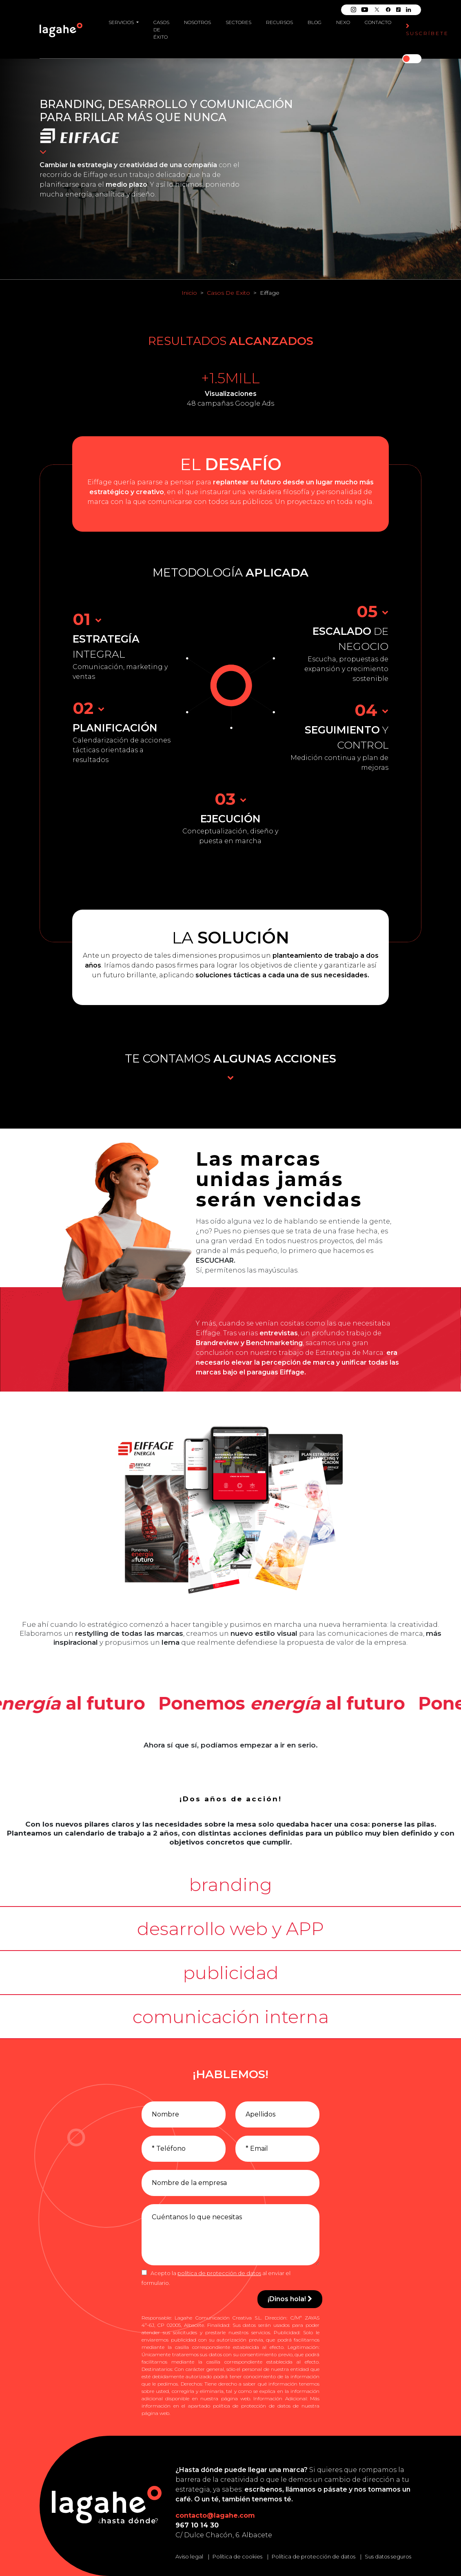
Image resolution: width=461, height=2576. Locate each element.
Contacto (378, 22)
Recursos (279, 22)
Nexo (343, 22)
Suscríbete (427, 30)
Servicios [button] (122, 22)
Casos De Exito (228, 292)
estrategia (94, 165)
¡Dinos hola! (290, 2299)
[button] (230, 1885)
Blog (314, 22)
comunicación (246, 104)
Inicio (189, 292)
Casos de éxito (161, 29)
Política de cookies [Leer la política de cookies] (237, 2556)
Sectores (238, 22)
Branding (71, 104)
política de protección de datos (219, 2273)
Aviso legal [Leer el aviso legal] (189, 2556)
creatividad (138, 165)
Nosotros (197, 22)
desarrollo (147, 104)
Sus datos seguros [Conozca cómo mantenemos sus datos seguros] (388, 2556)
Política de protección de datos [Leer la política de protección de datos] (313, 2556)
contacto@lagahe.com (215, 2515)
